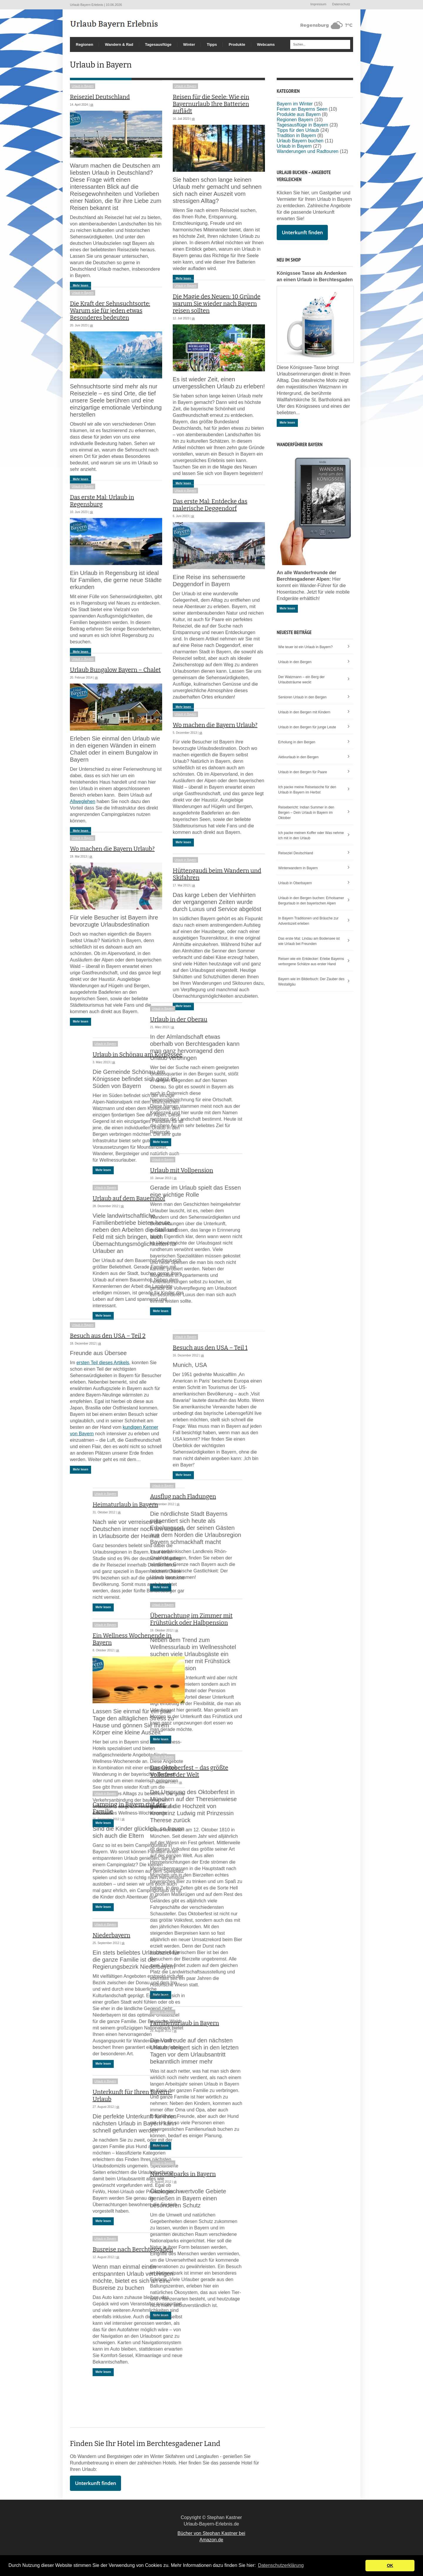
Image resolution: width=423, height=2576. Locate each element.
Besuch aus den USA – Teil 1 (210, 1385)
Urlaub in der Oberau (201, 1065)
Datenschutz (341, 4)
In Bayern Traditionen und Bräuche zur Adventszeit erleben (308, 921)
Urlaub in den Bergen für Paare (302, 772)
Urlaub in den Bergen (294, 662)
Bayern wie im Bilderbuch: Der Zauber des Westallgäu (311, 981)
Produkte (237, 44)
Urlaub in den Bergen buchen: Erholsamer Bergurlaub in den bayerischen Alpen (311, 900)
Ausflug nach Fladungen (206, 1540)
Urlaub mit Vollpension (204, 1216)
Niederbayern (89, 1973)
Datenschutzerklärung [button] (281, 2565)
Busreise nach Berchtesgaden (110, 2287)
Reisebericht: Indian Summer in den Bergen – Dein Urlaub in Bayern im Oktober (306, 812)
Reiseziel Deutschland (100, 96)
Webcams (266, 44)
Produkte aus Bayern (298, 114)
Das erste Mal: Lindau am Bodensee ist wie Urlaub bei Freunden (309, 941)
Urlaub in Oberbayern (295, 883)
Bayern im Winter (295, 103)
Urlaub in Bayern (82, 86)
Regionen (84, 44)
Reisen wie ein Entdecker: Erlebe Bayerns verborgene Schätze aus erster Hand (311, 961)
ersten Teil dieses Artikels (102, 1407)
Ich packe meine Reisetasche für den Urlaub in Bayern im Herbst (307, 789)
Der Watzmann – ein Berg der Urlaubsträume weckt (301, 679)
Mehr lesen (80, 285)
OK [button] (390, 2565)
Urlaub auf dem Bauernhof (106, 1235)
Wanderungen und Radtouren (307, 151)
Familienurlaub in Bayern (207, 2067)
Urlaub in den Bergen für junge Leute (307, 727)
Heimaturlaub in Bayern (102, 1542)
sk (91, 104)
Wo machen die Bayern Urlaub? (215, 755)
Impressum (318, 4)
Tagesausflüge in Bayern (302, 124)
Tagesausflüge (158, 44)
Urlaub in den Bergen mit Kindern (304, 712)
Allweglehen (82, 832)
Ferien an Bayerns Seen (302, 109)
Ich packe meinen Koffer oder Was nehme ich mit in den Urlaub (311, 835)
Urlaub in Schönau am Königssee (115, 1091)
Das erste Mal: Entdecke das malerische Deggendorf (210, 525)
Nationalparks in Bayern (206, 2218)
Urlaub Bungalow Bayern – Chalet (115, 700)
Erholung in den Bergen (296, 742)
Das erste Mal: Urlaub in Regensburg (102, 521)
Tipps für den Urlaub (298, 130)
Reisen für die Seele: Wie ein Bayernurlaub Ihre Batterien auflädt (211, 103)
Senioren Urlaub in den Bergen (302, 697)
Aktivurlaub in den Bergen (298, 757)
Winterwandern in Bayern (298, 868)
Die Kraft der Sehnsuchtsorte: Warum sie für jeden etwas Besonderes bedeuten (110, 320)
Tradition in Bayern (296, 135)
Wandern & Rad (119, 44)
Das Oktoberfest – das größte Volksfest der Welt (212, 1816)
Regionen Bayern (295, 119)
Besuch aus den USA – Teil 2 (107, 1380)
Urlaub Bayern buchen (300, 140)
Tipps (212, 44)
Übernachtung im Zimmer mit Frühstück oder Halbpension (214, 1664)
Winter (189, 44)
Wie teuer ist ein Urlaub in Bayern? (305, 647)
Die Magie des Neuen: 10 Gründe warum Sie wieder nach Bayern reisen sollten (217, 313)
